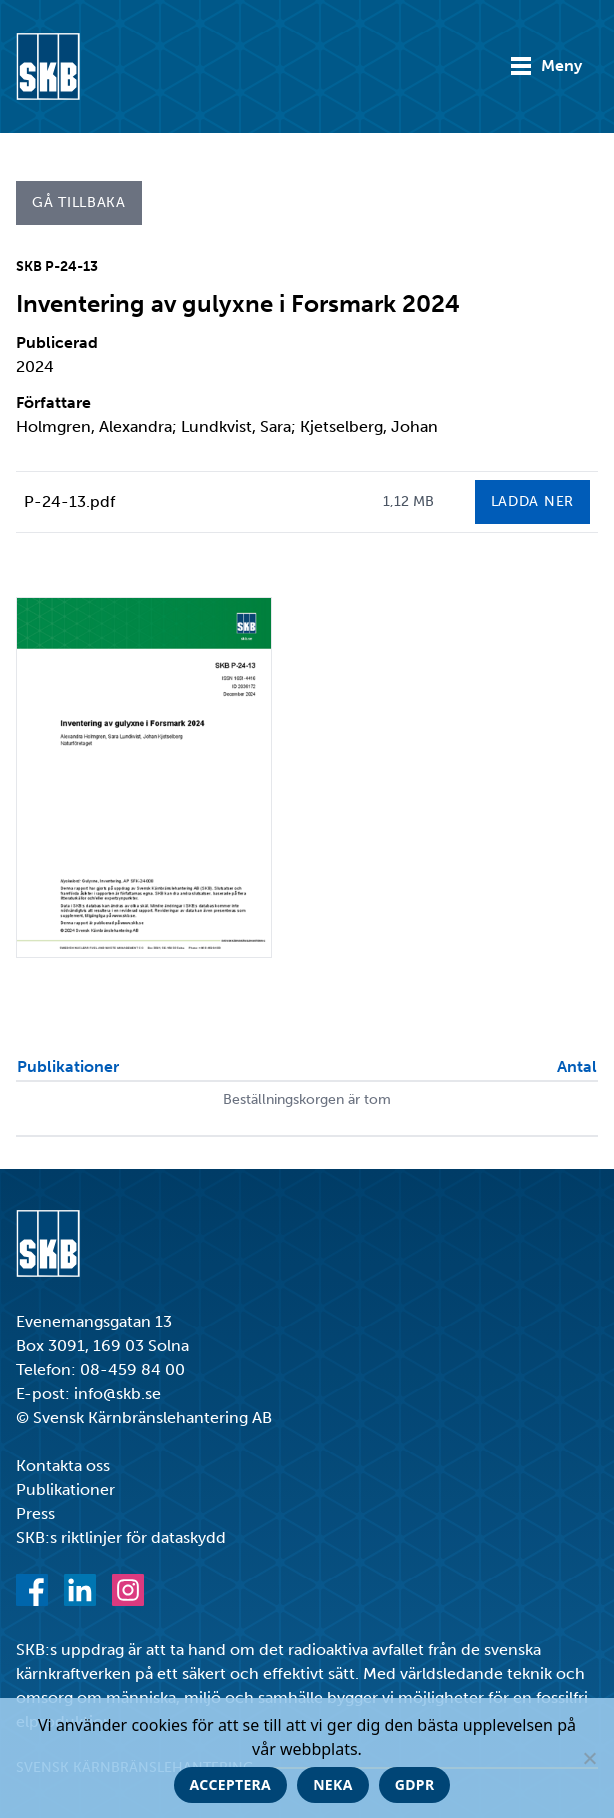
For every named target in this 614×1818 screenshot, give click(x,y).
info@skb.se (117, 1393)
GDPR (415, 1784)
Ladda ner (532, 501)
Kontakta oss (63, 1465)
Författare (53, 402)
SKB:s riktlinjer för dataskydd (121, 1537)
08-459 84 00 (132, 1369)
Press (35, 1513)
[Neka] (589, 1758)
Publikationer (65, 1489)
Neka (333, 1784)
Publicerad (57, 342)
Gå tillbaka (79, 202)
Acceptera (231, 1784)
